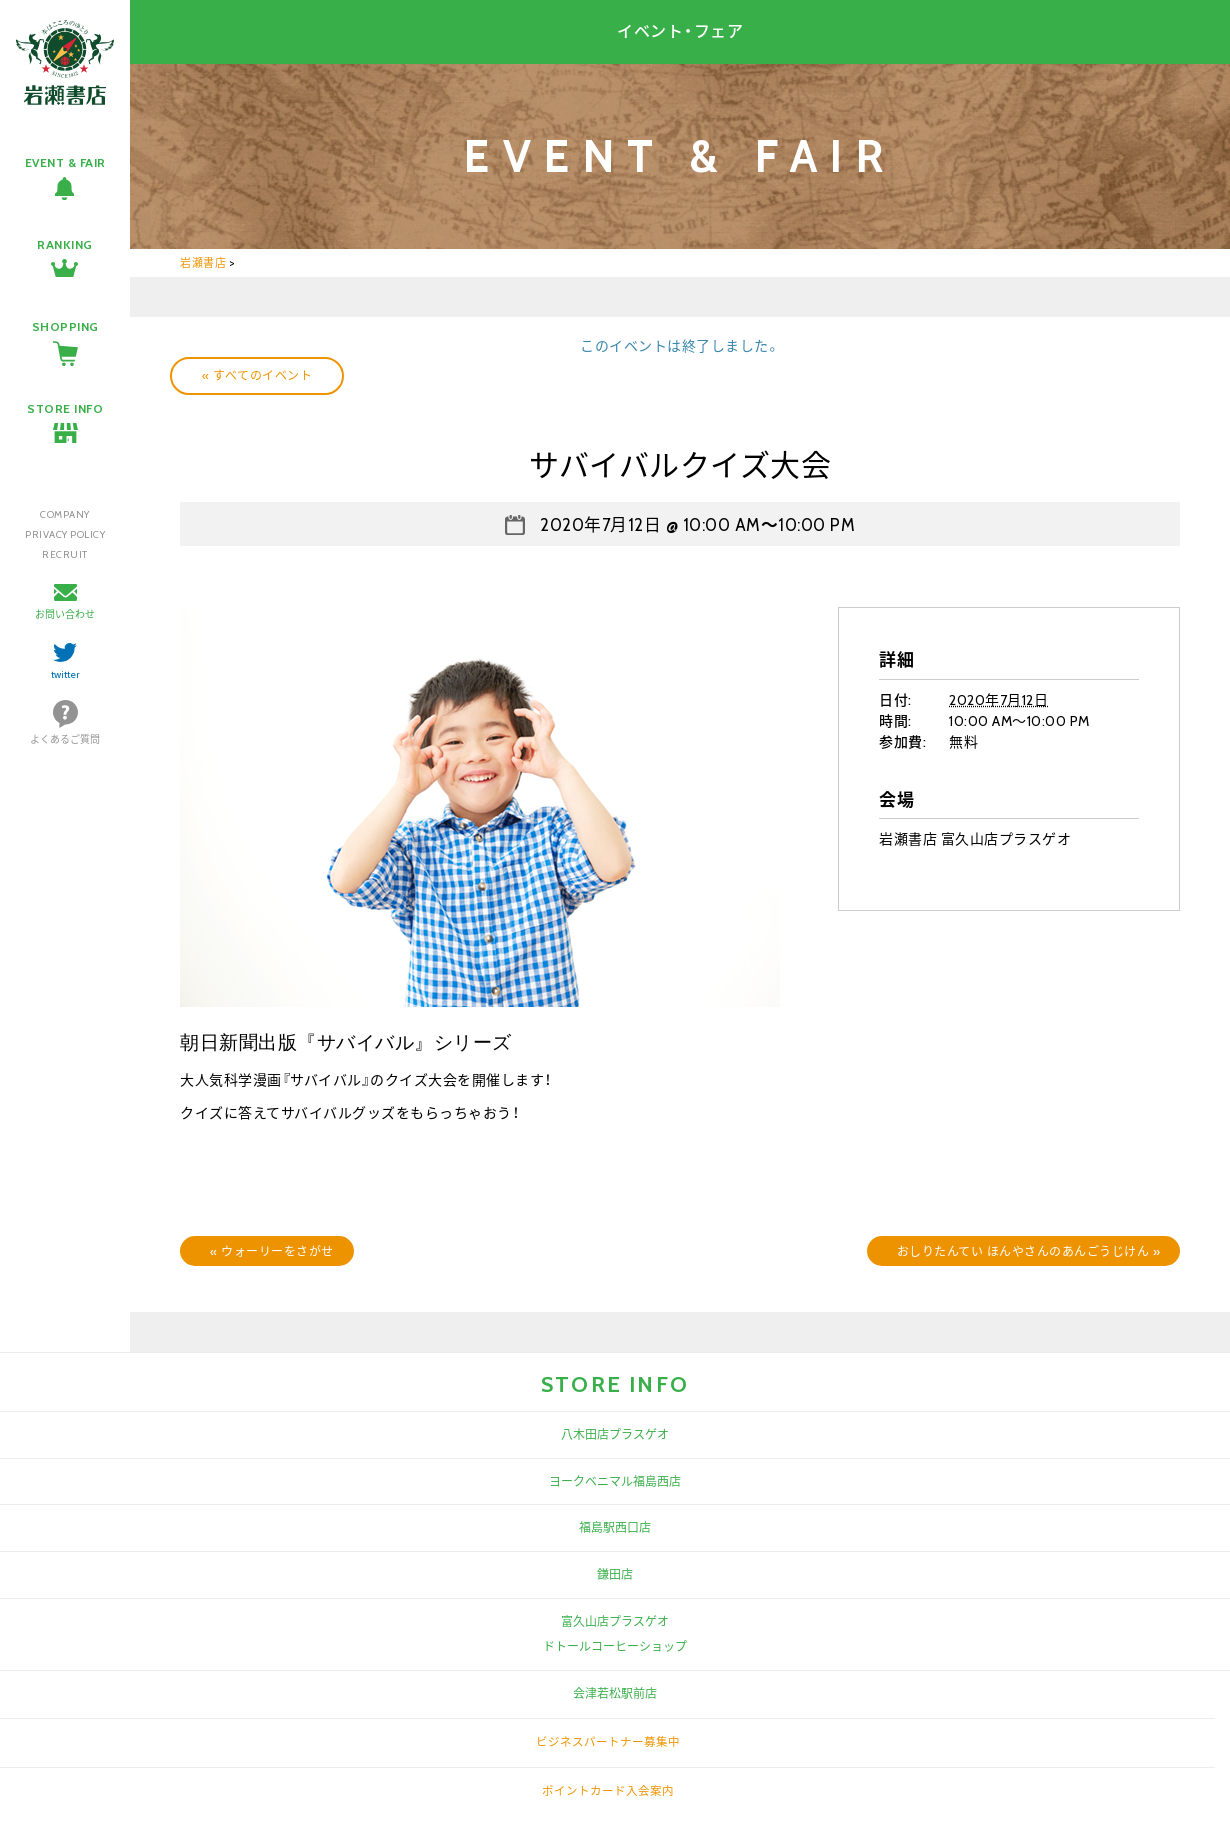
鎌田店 (615, 1574)
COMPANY (65, 514)
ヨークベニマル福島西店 (615, 1481)
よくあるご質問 (65, 739)
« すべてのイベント (257, 375)
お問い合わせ (65, 614)
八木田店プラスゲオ (615, 1434)
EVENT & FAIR (65, 162)
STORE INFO (65, 408)
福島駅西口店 (615, 1527)
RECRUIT (65, 554)
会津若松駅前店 (615, 1693)
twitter (65, 674)
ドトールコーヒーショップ (615, 1646)
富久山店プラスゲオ (615, 1621)
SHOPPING (65, 326)
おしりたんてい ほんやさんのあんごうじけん (1029, 1251)
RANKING (65, 244)
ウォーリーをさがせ (272, 1251)
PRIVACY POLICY (65, 534)
